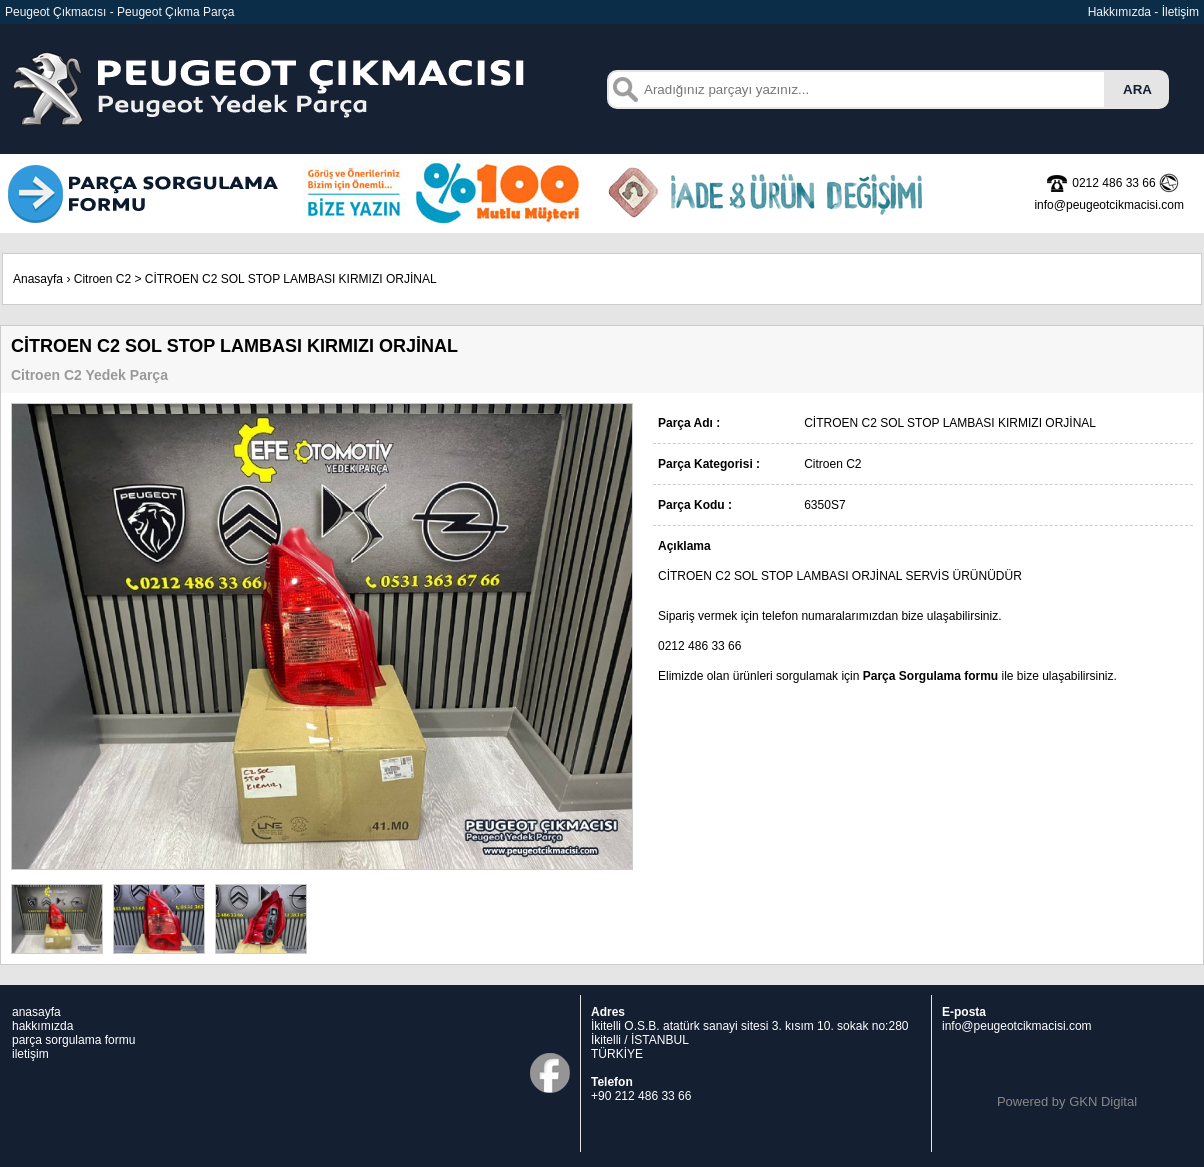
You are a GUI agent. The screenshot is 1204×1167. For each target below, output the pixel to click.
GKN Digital (1103, 1101)
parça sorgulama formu (73, 1040)
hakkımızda (42, 1026)
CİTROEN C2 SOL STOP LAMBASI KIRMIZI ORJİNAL (291, 279)
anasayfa (36, 1012)
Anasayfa (38, 279)
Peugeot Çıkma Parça (175, 12)
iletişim (30, 1054)
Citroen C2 (102, 279)
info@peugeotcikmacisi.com (1017, 1026)
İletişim (1180, 12)
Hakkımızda (1119, 12)
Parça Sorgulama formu (930, 676)
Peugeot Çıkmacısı (55, 12)
